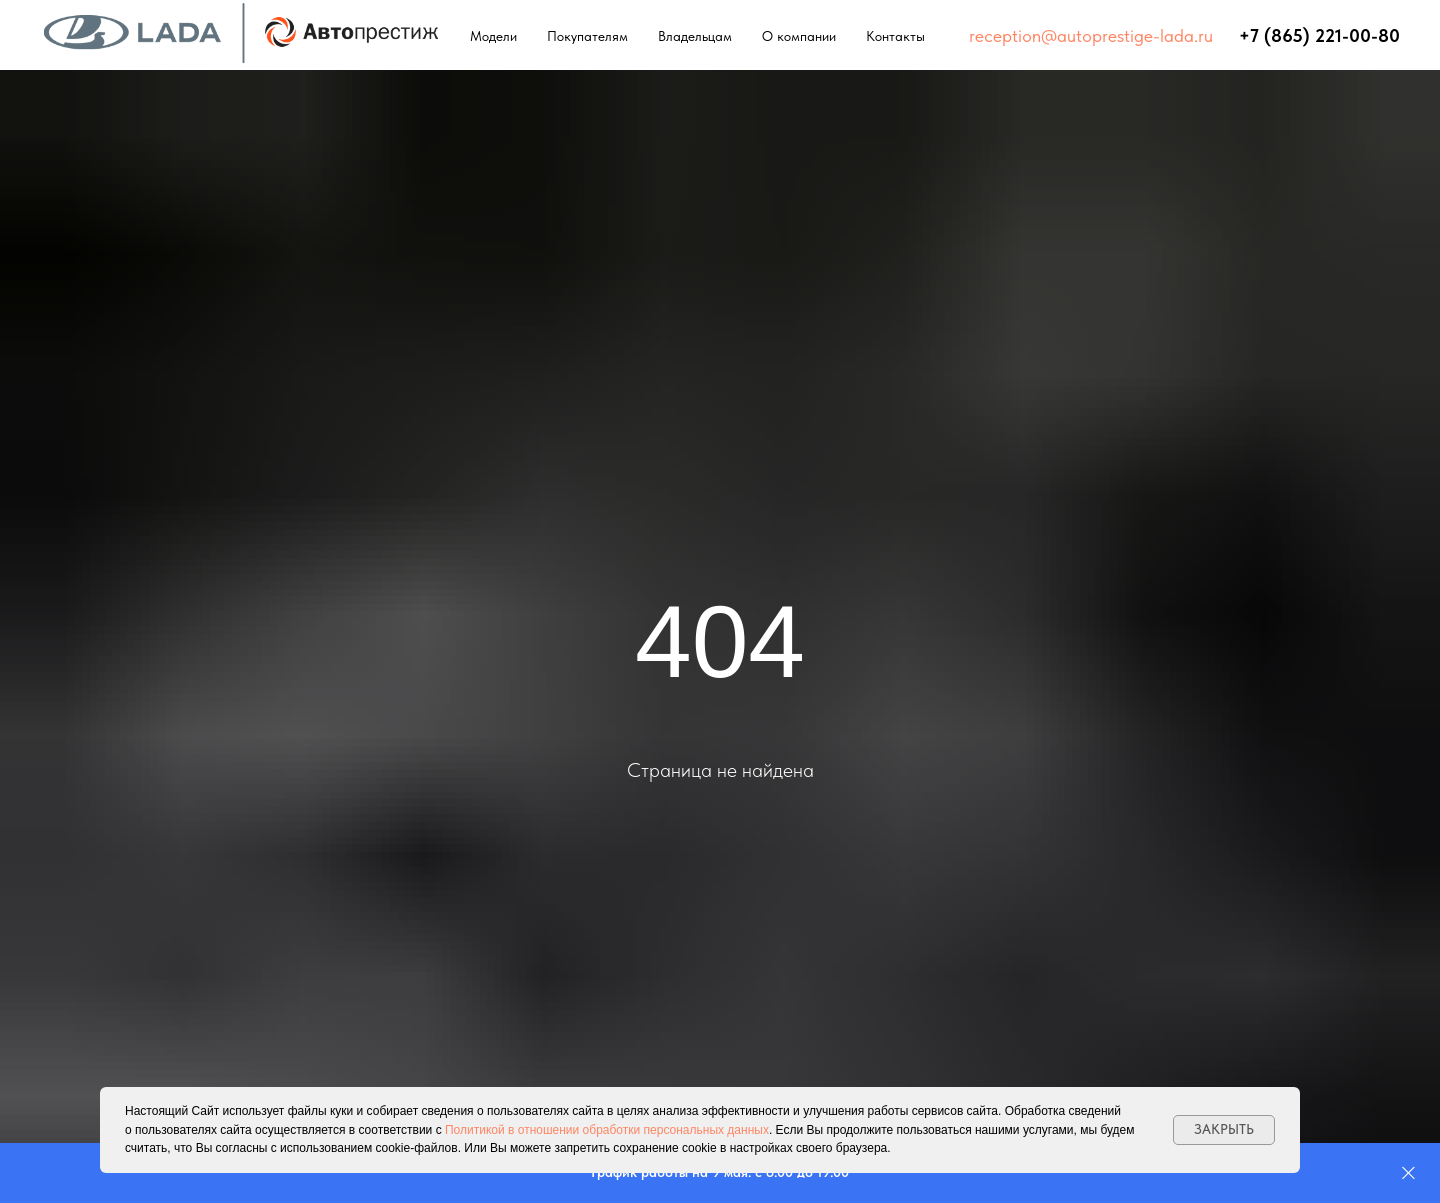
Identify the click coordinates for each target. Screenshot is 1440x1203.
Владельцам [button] (695, 36)
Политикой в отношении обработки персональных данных (607, 1130)
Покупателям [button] (587, 36)
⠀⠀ (1226, 35)
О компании (799, 36)
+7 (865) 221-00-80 (1319, 35)
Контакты (895, 36)
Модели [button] (493, 36)
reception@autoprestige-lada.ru (1091, 35)
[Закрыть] (1408, 1173)
